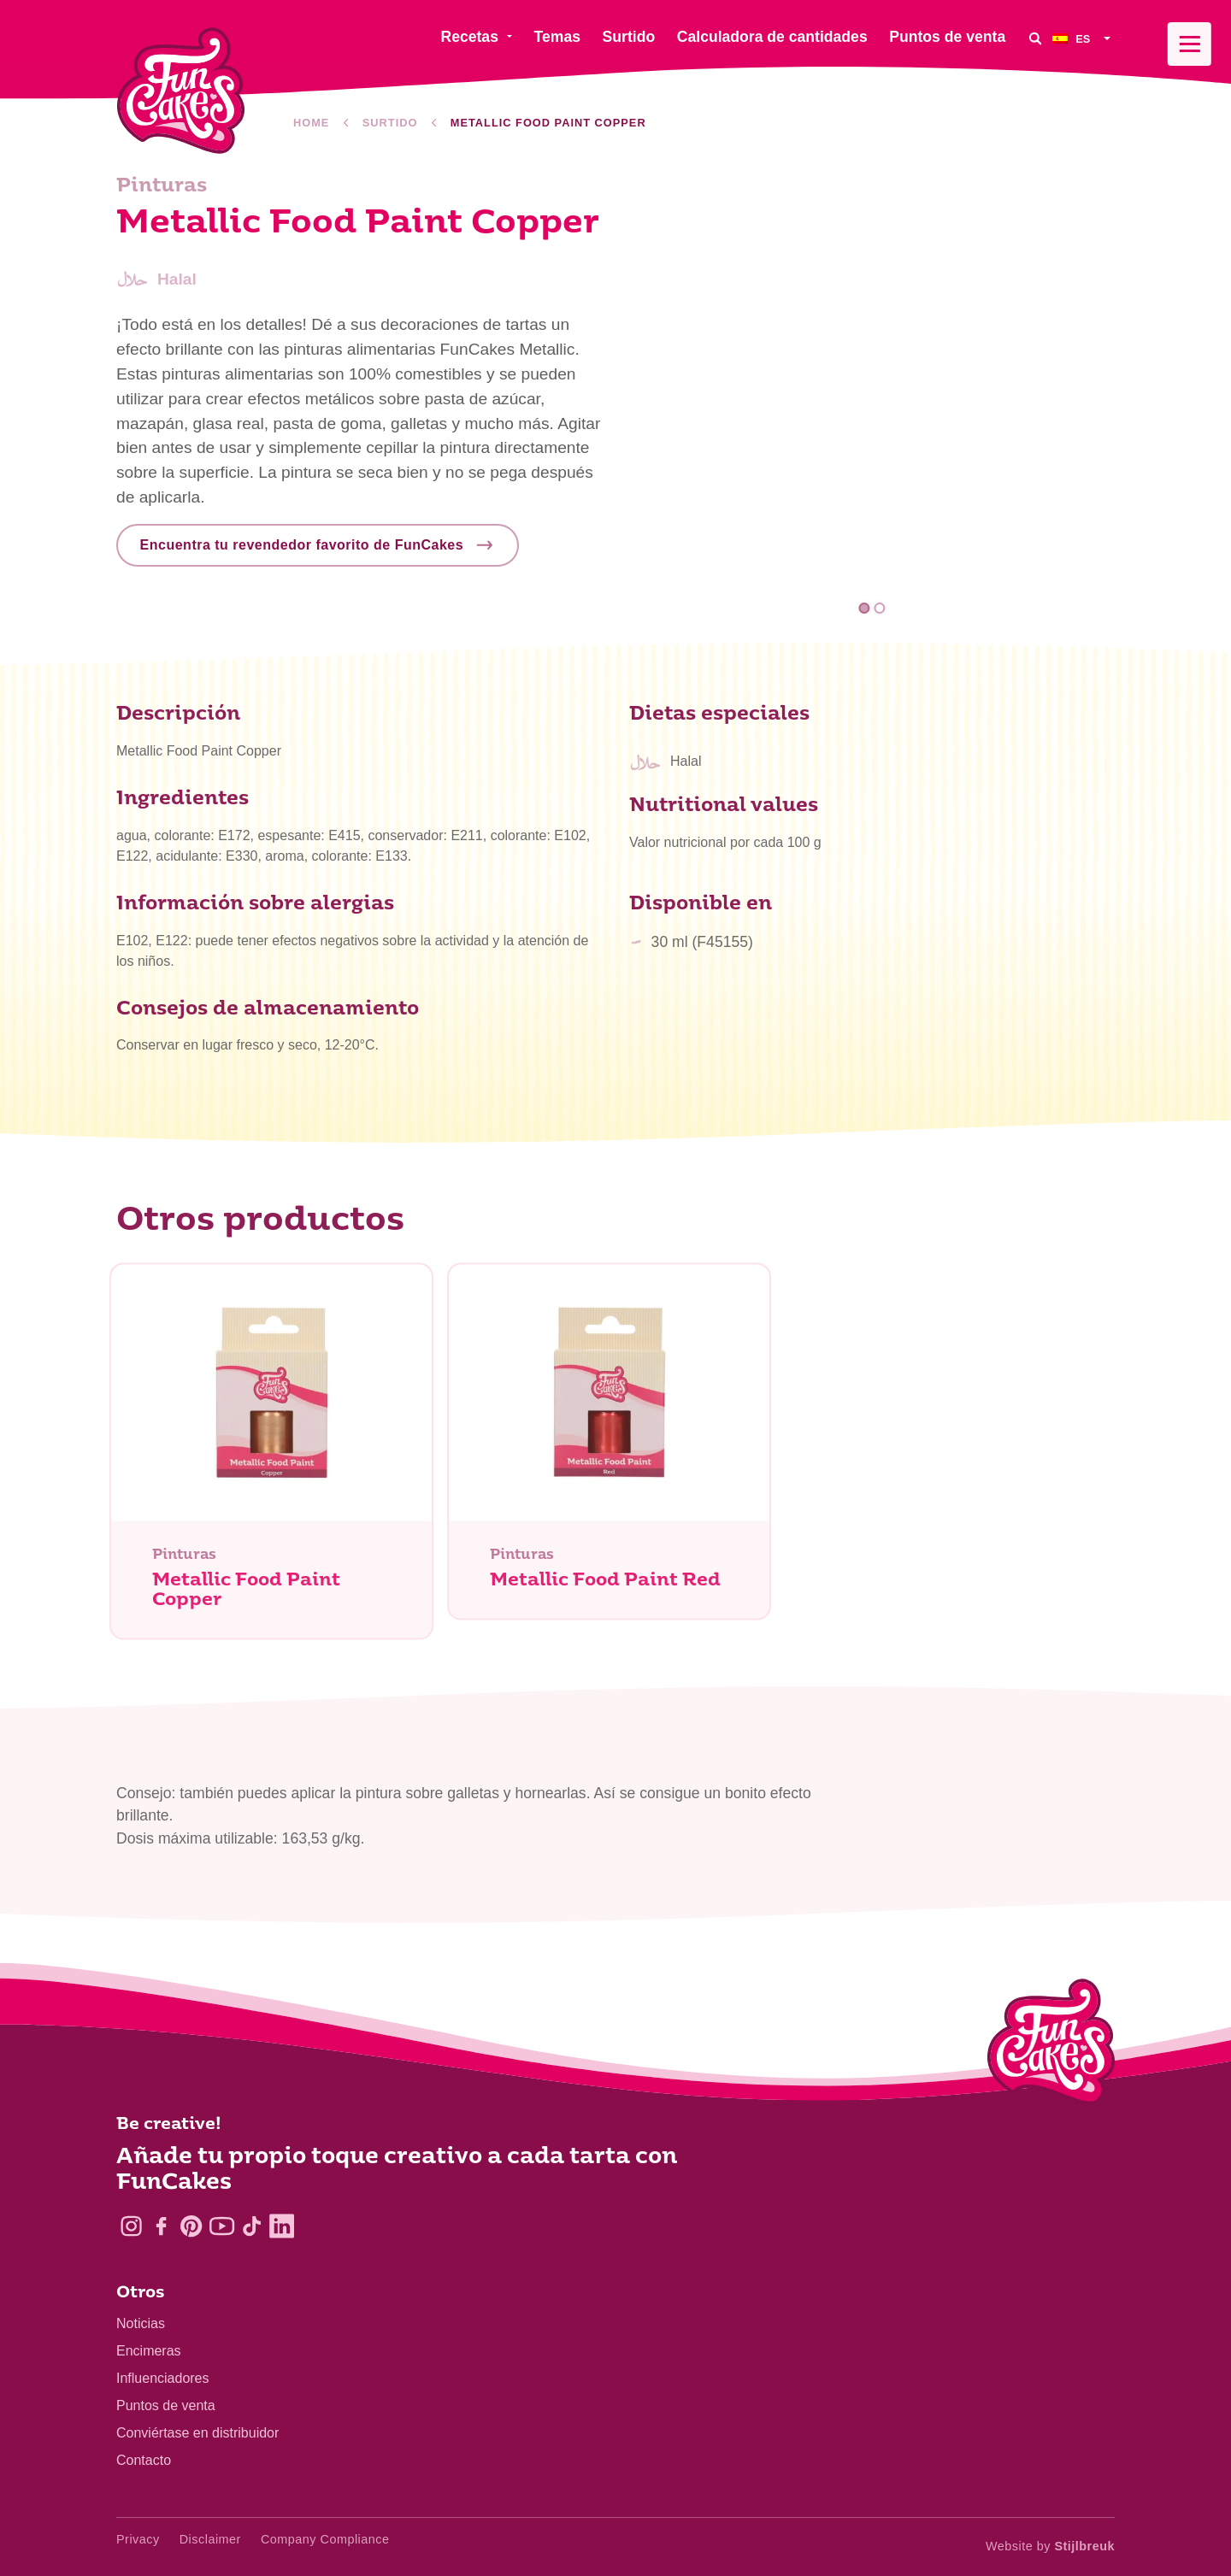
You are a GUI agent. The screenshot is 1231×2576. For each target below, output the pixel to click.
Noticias (140, 2323)
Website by (1050, 2546)
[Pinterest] (191, 2226)
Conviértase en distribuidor (197, 2433)
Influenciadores (162, 2378)
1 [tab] (864, 608)
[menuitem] (1083, 38)
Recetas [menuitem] (469, 36)
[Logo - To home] (1051, 2045)
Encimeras (148, 2351)
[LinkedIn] (282, 2226)
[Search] (1035, 38)
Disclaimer (210, 2539)
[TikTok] (252, 2226)
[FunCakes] (180, 91)
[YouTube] (222, 2226)
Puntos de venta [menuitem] (947, 36)
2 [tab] (879, 608)
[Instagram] (131, 2226)
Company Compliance (325, 2539)
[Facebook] (161, 2226)
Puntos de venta (165, 2405)
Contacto (143, 2460)
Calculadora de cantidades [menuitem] (772, 36)
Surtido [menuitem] (629, 36)
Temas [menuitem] (557, 36)
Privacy (138, 2539)
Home (311, 122)
